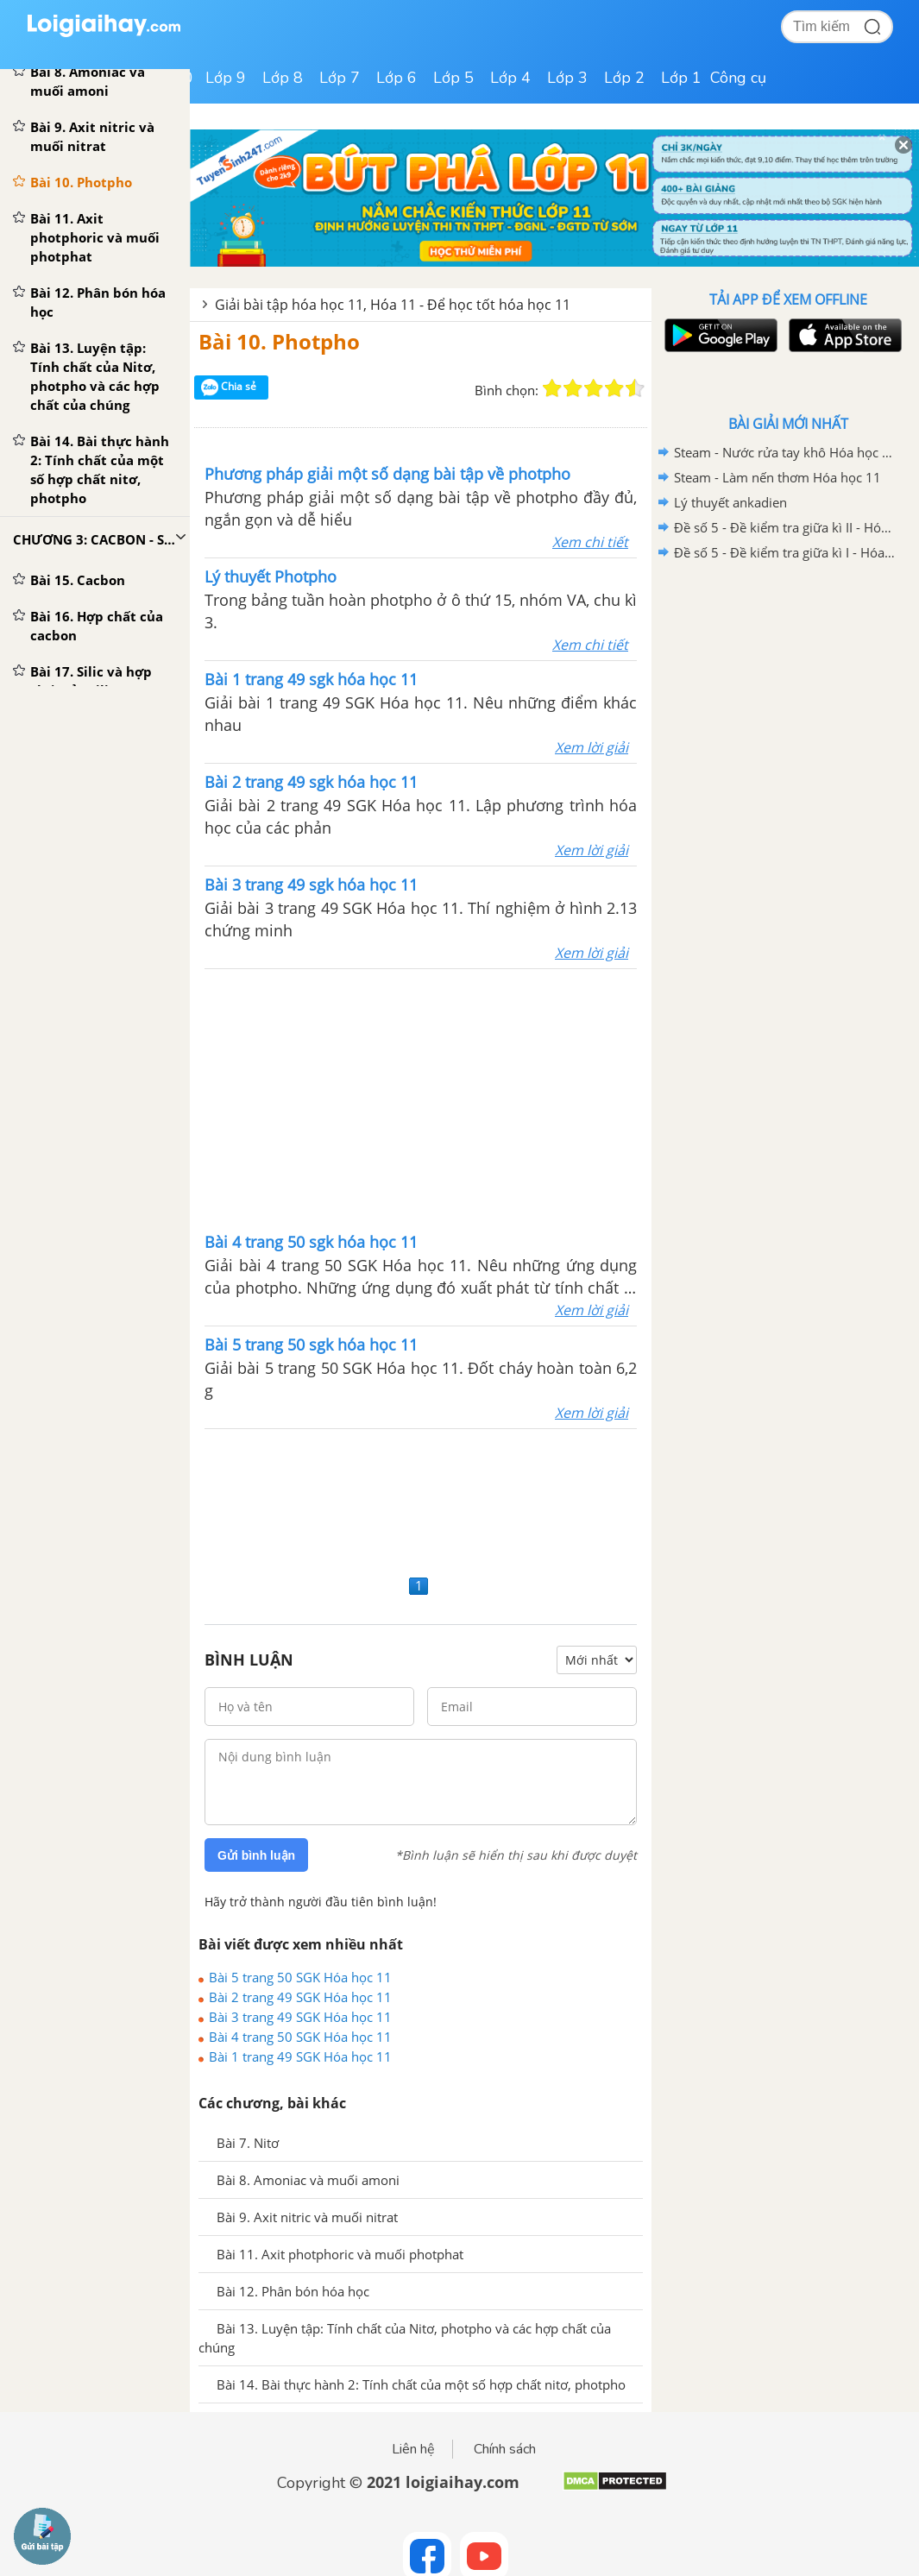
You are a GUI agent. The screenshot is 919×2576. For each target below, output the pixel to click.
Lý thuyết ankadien (730, 502)
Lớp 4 (510, 77)
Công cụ (738, 77)
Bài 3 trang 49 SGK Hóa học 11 (300, 2016)
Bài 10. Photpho (279, 341)
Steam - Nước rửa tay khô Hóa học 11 (785, 452)
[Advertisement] (421, 1499)
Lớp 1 (681, 77)
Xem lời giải (591, 747)
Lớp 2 (624, 77)
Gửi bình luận (256, 1855)
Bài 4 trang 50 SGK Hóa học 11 (300, 2036)
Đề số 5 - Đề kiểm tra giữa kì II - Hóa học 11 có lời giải (785, 527)
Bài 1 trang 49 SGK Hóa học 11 (300, 2056)
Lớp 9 (225, 77)
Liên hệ (413, 2449)
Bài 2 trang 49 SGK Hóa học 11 (300, 1997)
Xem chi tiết (590, 541)
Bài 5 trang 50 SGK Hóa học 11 (300, 1977)
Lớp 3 (567, 77)
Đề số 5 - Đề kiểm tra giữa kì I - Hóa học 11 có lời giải (785, 552)
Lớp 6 (396, 77)
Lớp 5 (453, 77)
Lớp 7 (339, 77)
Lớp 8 (282, 77)
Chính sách (505, 2449)
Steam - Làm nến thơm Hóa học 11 (777, 477)
